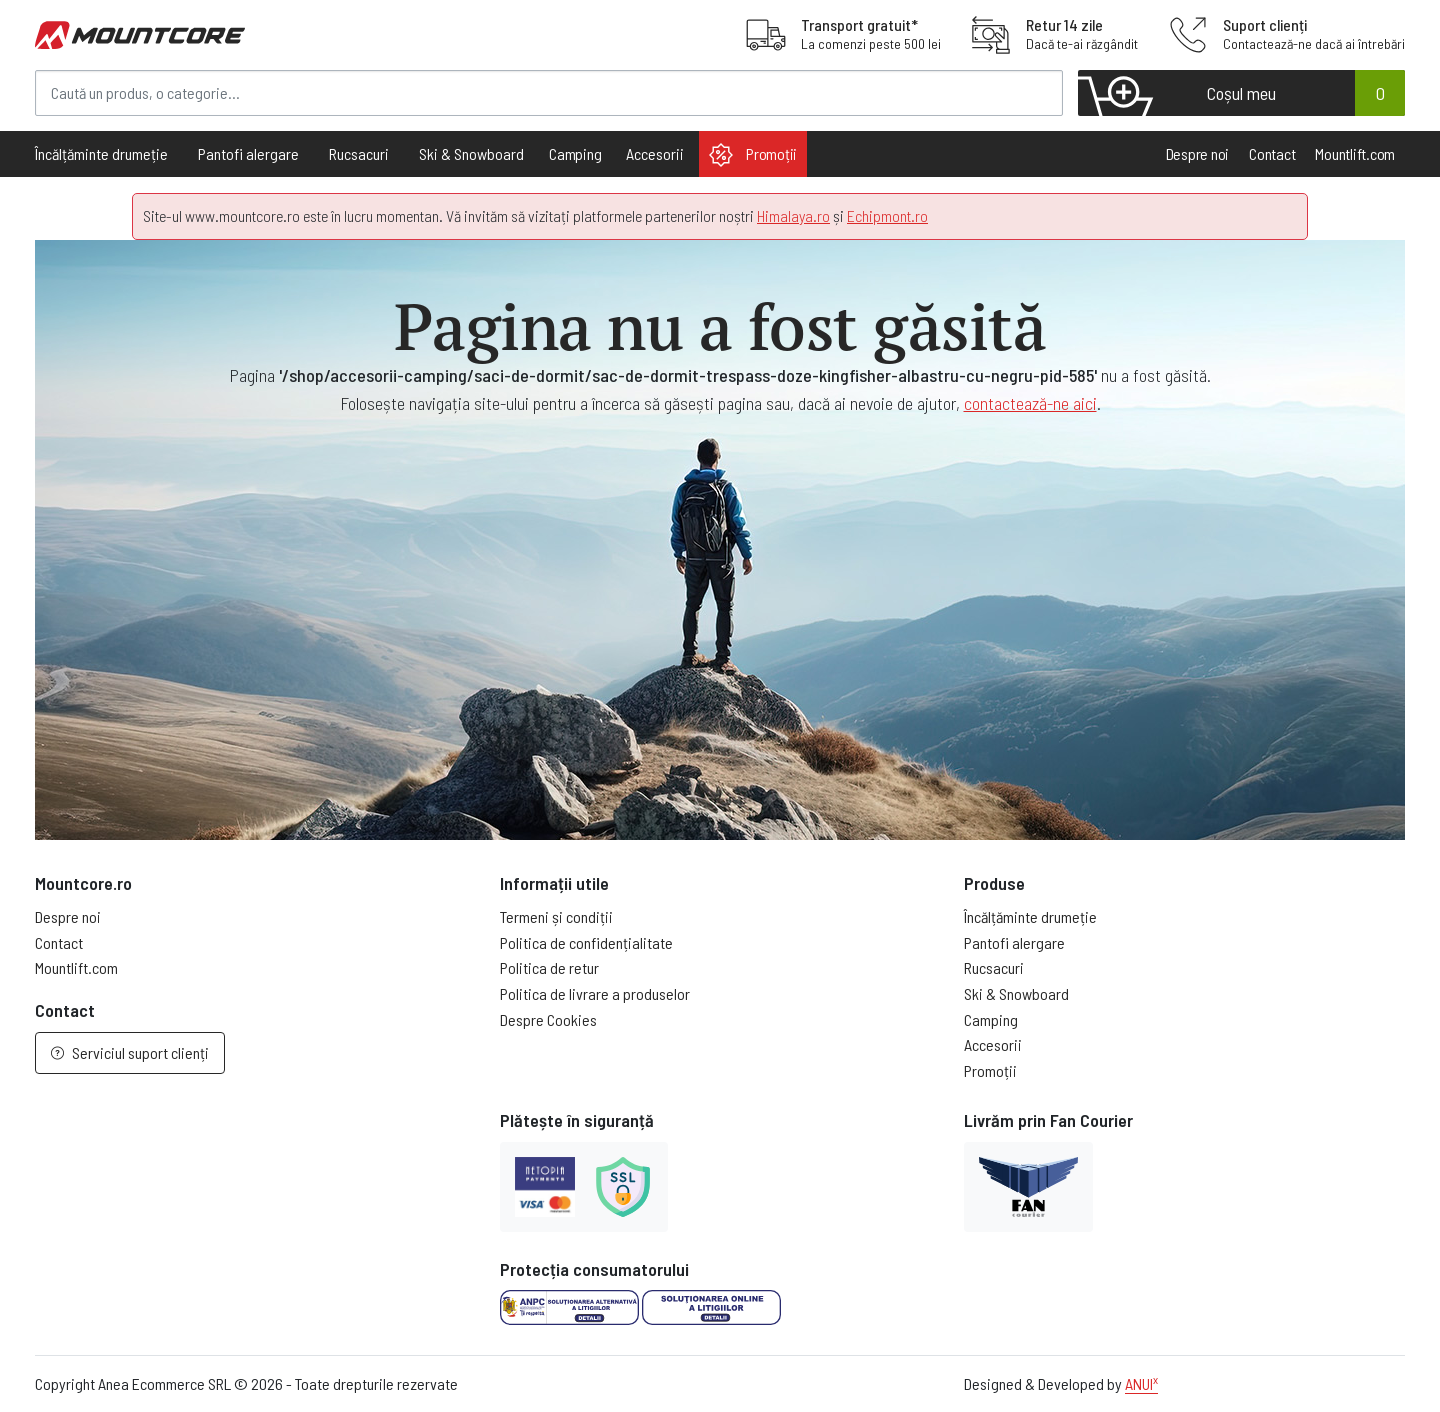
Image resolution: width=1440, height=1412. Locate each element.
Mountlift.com (1355, 153)
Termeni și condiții (556, 916)
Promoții (753, 155)
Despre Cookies (548, 1019)
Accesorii (993, 1044)
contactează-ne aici (1030, 403)
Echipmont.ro (887, 215)
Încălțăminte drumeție (1030, 916)
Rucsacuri (994, 967)
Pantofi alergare (1014, 942)
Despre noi (1198, 153)
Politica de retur (549, 967)
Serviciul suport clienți (130, 1052)
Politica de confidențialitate (586, 942)
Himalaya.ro (793, 215)
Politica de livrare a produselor (595, 993)
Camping (575, 153)
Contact (1272, 153)
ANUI (1141, 1383)
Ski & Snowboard (1016, 993)
